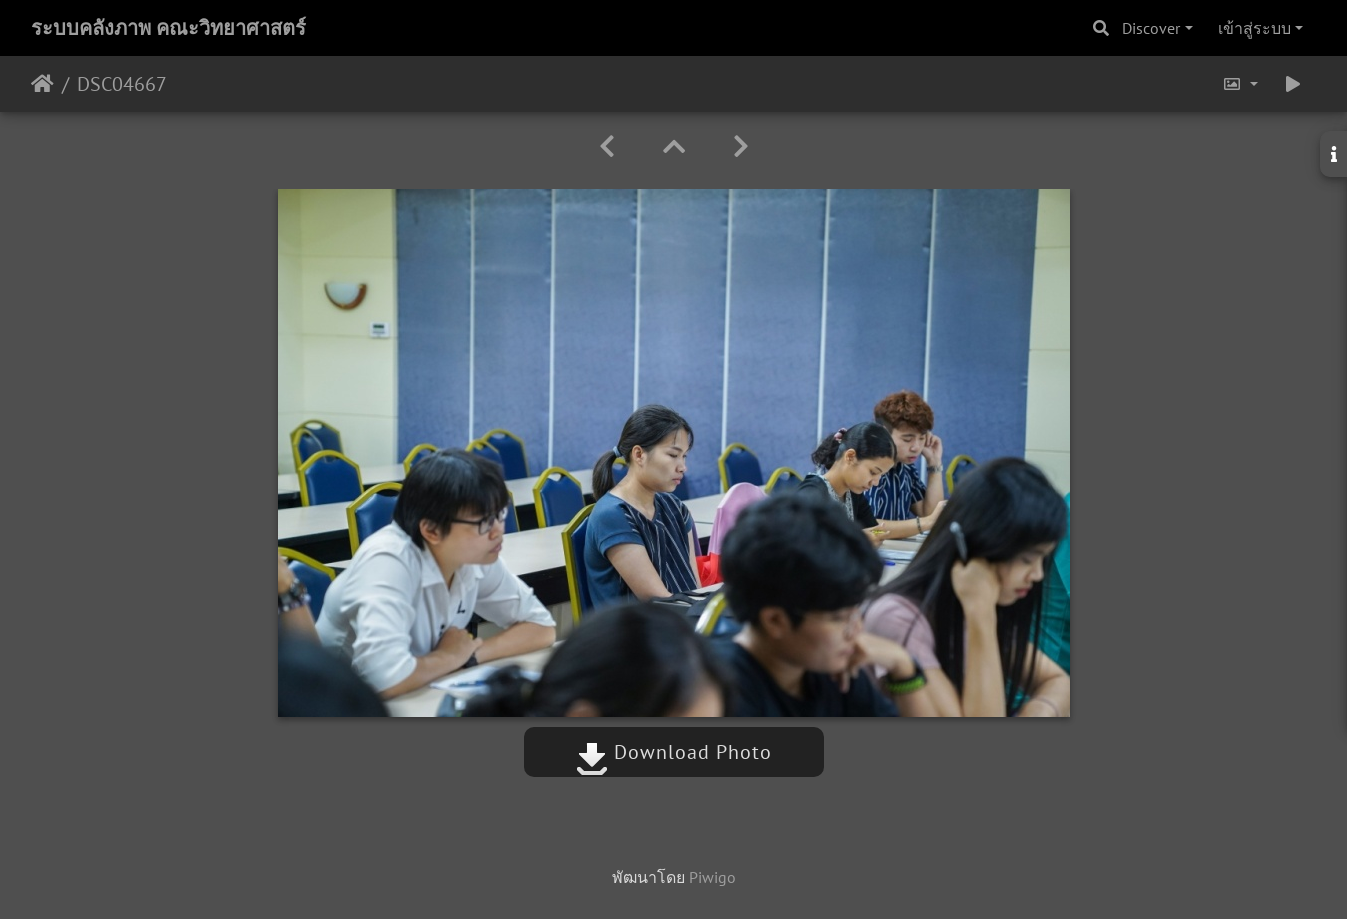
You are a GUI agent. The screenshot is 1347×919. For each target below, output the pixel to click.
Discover (1151, 28)
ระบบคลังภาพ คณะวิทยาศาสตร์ (168, 28)
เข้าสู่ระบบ (1254, 28)
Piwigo (712, 877)
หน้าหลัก (42, 84)
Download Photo (674, 752)
